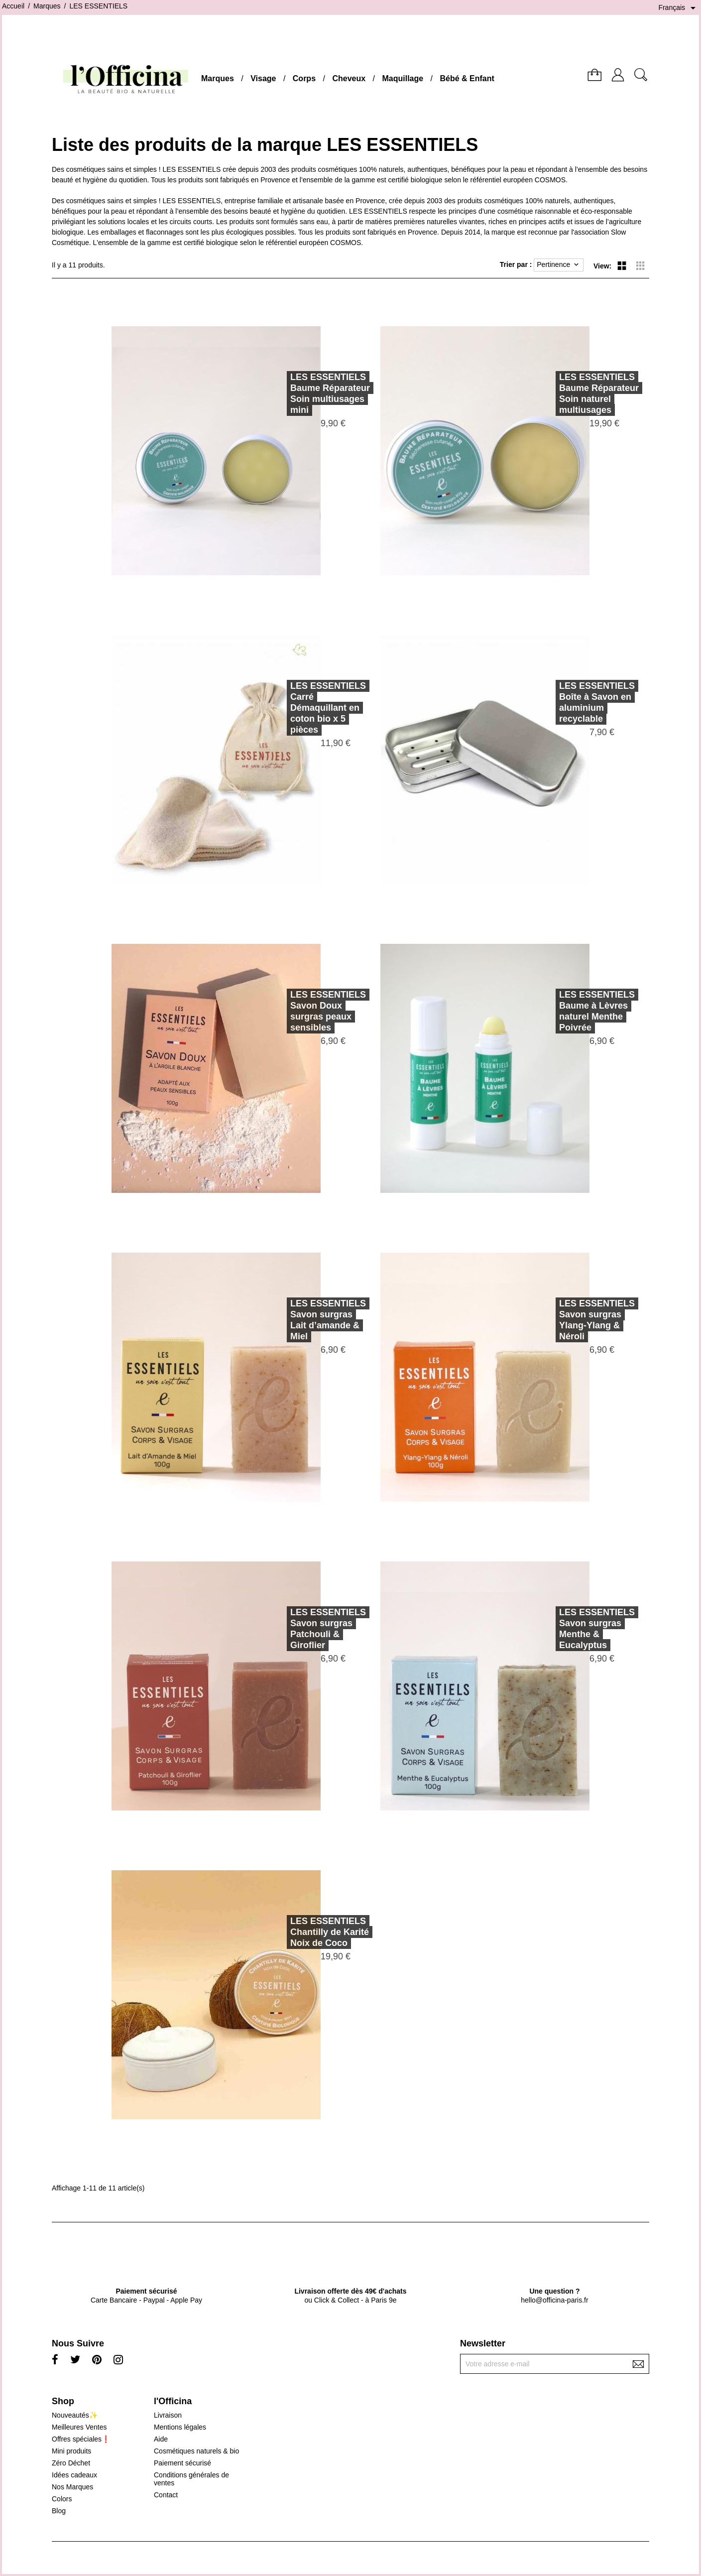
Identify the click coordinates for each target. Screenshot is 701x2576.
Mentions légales (180, 2427)
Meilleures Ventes (79, 2427)
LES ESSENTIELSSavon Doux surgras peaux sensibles (294, 1011)
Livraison (168, 2415)
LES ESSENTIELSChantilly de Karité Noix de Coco (295, 1932)
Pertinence (559, 264)
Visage (263, 78)
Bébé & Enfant (467, 78)
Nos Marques (72, 2487)
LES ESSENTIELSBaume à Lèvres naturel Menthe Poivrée (562, 1011)
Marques (217, 78)
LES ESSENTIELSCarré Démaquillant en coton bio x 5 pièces (294, 708)
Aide (161, 2439)
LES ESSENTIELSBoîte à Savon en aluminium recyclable (562, 702)
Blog (59, 2511)
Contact (166, 2495)
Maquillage (402, 78)
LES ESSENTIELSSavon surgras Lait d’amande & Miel (294, 1319)
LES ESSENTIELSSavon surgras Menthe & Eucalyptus (562, 1628)
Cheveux (348, 78)
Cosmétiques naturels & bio (196, 2451)
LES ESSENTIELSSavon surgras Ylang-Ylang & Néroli (562, 1319)
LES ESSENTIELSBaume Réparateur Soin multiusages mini (296, 393)
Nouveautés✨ (75, 2415)
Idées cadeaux (74, 2475)
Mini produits (71, 2451)
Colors (62, 2499)
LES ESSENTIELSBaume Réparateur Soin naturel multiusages (564, 393)
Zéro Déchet (71, 2463)
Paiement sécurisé (182, 2463)
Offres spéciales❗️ (81, 2439)
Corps (304, 78)
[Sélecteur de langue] (678, 8)
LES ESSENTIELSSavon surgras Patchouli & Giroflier (294, 1628)
